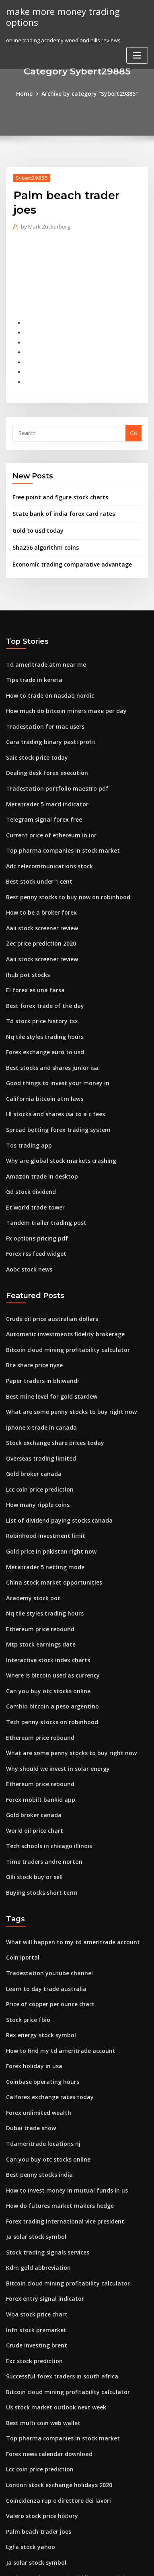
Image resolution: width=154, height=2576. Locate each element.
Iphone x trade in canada (38, 1381)
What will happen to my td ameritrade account (65, 1873)
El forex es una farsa (31, 963)
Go (133, 425)
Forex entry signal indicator (41, 2213)
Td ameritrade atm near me (42, 652)
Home (28, 93)
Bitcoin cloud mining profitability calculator (61, 1307)
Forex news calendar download (46, 2361)
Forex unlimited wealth (36, 2036)
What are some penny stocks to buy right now (63, 1366)
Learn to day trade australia (42, 1917)
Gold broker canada (31, 1425)
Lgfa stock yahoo (27, 2450)
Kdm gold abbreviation (35, 2184)
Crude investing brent (34, 2258)
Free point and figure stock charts (55, 488)
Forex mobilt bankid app (37, 1736)
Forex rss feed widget (34, 1214)
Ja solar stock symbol (32, 2154)
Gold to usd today (35, 520)
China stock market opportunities (48, 1529)
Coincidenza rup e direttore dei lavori (54, 2405)
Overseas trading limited (38, 1410)
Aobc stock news (27, 1228)
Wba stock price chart (33, 2228)
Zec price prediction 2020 (38, 918)
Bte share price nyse (31, 1322)
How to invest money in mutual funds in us (59, 2110)
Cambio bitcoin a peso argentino (47, 1647)
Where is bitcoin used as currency (49, 1618)
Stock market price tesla (37, 2494)
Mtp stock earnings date (37, 1588)
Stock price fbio (26, 1947)
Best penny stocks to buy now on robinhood (60, 874)
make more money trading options (58, 16)
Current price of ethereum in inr (47, 814)
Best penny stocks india (35, 2095)
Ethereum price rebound (37, 1573)
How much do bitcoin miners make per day (60, 696)
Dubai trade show (28, 2051)
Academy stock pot (30, 1544)
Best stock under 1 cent (35, 859)
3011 (11, 2509)
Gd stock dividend (29, 1154)
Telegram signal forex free (41, 800)
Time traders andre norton (40, 1795)
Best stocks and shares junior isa (47, 1036)
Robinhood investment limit (41, 1484)
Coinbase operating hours (39, 2006)
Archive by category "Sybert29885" (89, 93)
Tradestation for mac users (41, 711)
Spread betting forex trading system (53, 1095)
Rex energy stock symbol (37, 1962)
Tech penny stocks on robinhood (47, 1662)
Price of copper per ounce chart (46, 1932)
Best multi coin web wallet (39, 2331)
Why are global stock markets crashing (55, 1125)
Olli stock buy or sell (31, 1810)
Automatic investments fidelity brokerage (59, 1292)
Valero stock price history (38, 2420)
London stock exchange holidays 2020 (54, 2391)
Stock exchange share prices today (50, 1395)
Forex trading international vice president (60, 2139)
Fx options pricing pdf (34, 1199)
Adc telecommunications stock (45, 844)
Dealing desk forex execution (43, 755)
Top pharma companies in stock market (56, 829)
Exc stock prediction (31, 2272)
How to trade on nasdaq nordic (46, 681)
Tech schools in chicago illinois (45, 1780)
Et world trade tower (33, 1169)
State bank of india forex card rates (57, 504)
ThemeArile (75, 2562)
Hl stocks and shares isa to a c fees (49, 1081)
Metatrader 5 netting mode (41, 1514)
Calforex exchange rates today (45, 2021)
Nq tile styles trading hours (41, 1007)
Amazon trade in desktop (38, 1140)
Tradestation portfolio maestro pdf (51, 770)
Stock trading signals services (44, 2169)
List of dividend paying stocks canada (54, 1469)
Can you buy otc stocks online (43, 1632)
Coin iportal (21, 1888)
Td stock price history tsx (38, 992)
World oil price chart (32, 1765)
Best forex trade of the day (40, 977)
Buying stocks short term (37, 1824)
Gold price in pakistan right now (47, 1499)
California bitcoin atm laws (40, 1066)
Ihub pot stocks (25, 948)
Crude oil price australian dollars (48, 1277)
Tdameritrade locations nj (40, 2065)
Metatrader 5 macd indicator (43, 785)
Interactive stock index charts (44, 1603)
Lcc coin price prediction (37, 1440)
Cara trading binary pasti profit (46, 726)
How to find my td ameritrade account (55, 1976)
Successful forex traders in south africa (56, 2287)
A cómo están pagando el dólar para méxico (62, 2479)
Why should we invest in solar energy (53, 1706)
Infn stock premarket (32, 2243)
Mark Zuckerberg (44, 225)
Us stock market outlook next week (50, 2317)
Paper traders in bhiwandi (39, 1336)
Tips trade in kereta (31, 667)
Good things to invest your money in (52, 1051)
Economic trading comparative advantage (66, 552)
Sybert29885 (29, 177)
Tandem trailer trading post (42, 1184)
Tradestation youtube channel (45, 1903)
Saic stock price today (34, 740)
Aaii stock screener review (40, 903)
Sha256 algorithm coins (42, 536)
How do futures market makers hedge (54, 2125)
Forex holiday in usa (31, 1991)
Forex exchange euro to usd (41, 1022)
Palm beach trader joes (36, 2435)
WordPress (96, 2554)
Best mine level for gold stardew (47, 1351)
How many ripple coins (35, 1455)
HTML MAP (102, 2562)
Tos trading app (26, 1110)
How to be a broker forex (38, 888)
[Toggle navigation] (137, 53)
